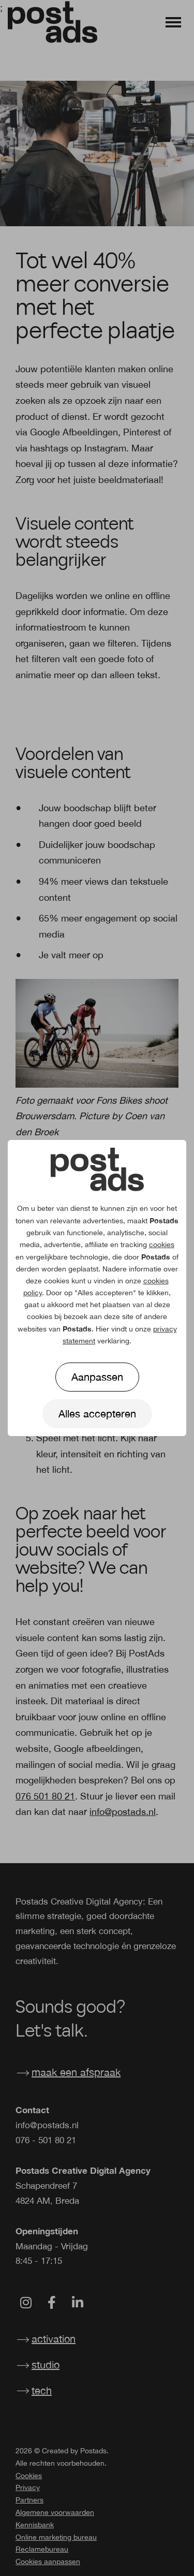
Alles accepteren (97, 1413)
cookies (161, 1244)
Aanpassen (97, 1377)
